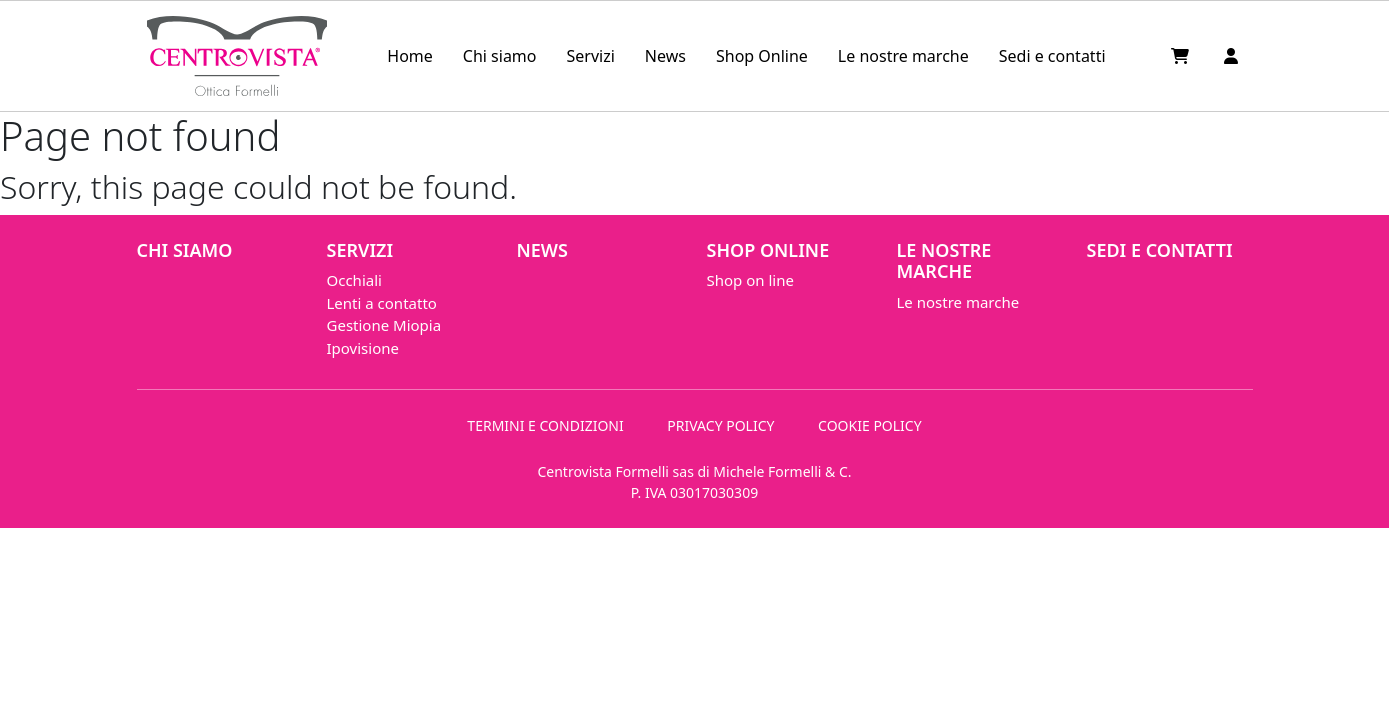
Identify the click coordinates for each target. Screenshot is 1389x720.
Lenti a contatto (382, 303)
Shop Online (762, 56)
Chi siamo (500, 56)
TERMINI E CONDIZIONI (545, 425)
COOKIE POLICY (870, 425)
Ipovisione (363, 348)
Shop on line (750, 280)
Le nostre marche (903, 56)
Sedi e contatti (1052, 56)
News (665, 56)
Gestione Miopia (384, 325)
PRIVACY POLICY (720, 425)
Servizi (591, 56)
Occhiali (354, 280)
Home (410, 56)
